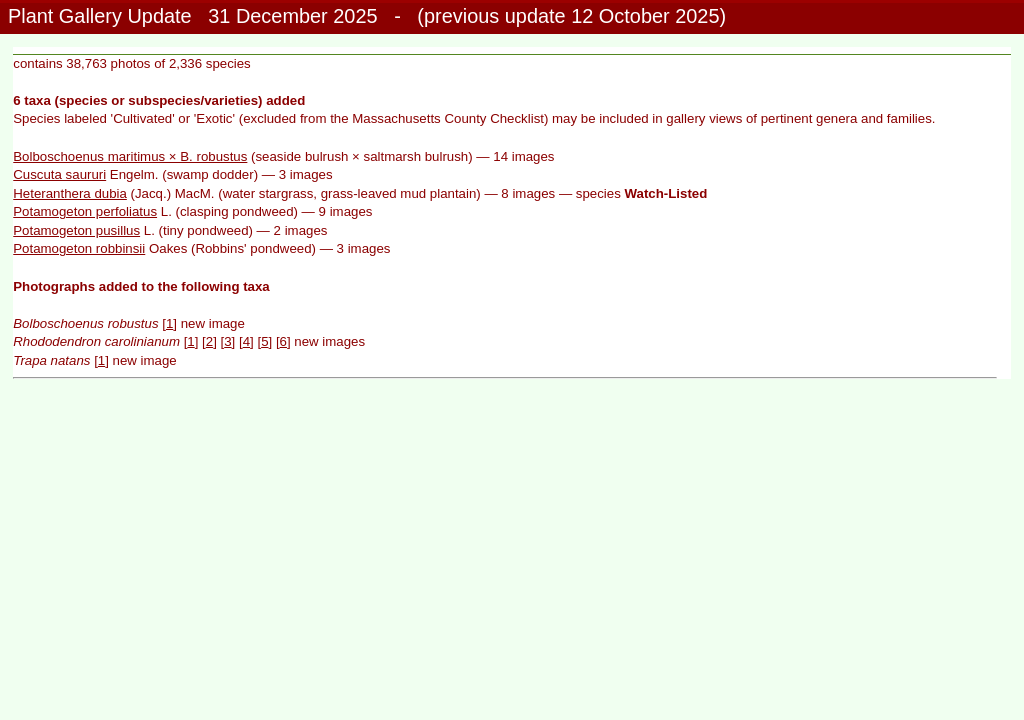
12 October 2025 (645, 16)
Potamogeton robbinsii (79, 248)
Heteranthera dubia (70, 193)
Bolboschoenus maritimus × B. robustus (130, 156)
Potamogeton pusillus (76, 230)
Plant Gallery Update (100, 16)
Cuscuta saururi (59, 174)
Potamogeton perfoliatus (85, 211)
